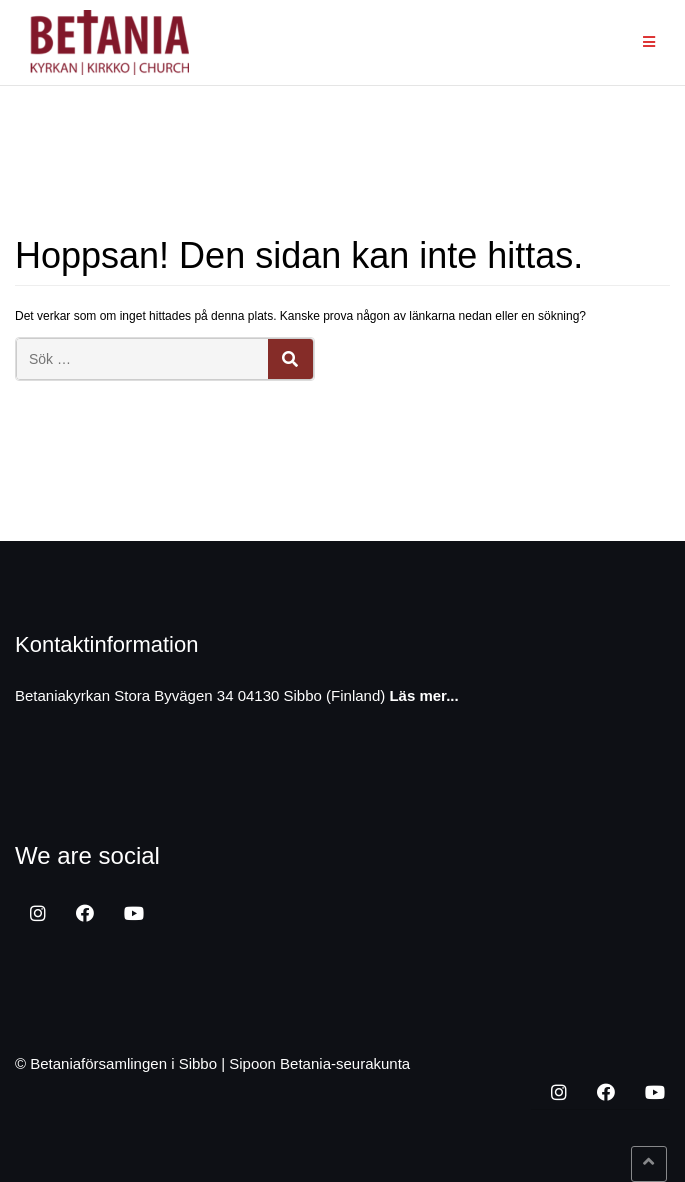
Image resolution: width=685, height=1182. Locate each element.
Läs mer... (423, 695)
